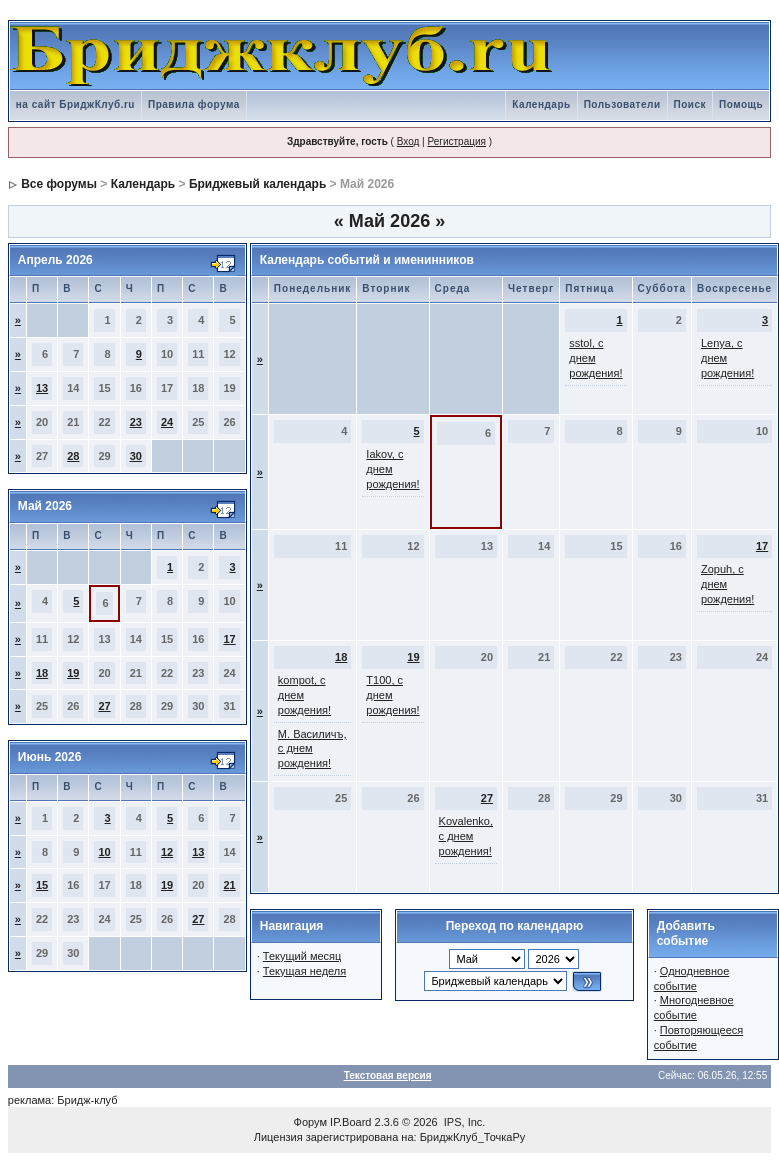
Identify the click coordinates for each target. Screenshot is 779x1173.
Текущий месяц (302, 956)
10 (104, 852)
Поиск (690, 104)
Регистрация (456, 141)
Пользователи (622, 104)
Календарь (541, 104)
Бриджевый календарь (257, 184)
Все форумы (59, 184)
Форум (310, 1122)
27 (104, 706)
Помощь (741, 104)
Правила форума (194, 104)
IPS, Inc (463, 1122)
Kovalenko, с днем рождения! (466, 836)
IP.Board (350, 1122)
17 (229, 639)
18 (42, 673)
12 (167, 852)
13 (42, 388)
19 (73, 673)
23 (136, 422)
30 (136, 456)
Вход (408, 141)
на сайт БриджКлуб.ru (75, 104)
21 (229, 885)
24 (167, 422)
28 (73, 456)
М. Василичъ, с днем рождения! (312, 749)
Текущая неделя (304, 971)
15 (42, 885)
